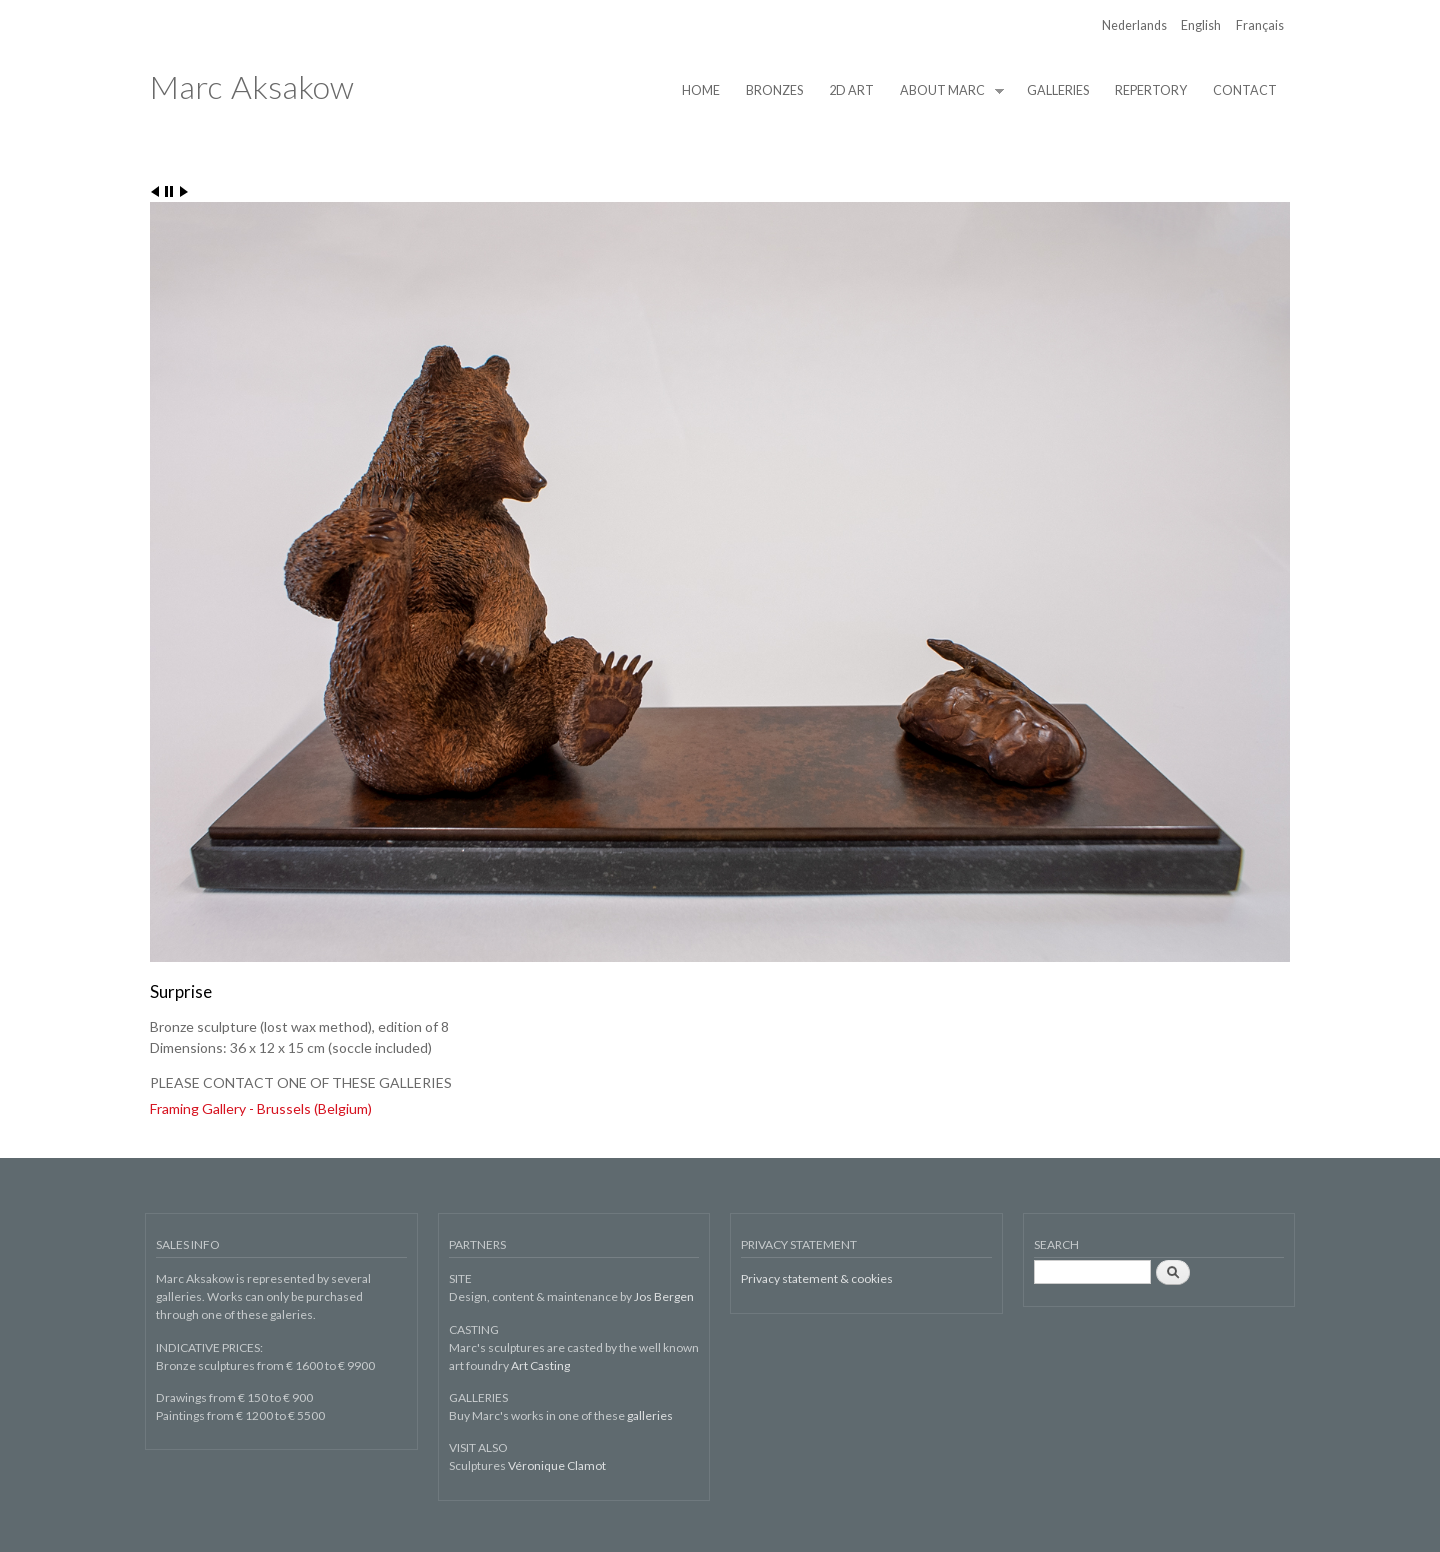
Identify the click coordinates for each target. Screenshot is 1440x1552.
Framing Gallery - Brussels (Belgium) (261, 1108)
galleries (650, 1415)
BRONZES (774, 90)
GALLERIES (1058, 90)
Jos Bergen (664, 1296)
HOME (701, 90)
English (1201, 25)
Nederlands (1134, 25)
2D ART (851, 90)
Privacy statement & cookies (817, 1278)
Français (1260, 25)
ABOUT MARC (946, 91)
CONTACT (1245, 90)
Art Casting (540, 1365)
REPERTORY (1151, 90)
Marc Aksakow (252, 86)
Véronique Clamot (557, 1465)
